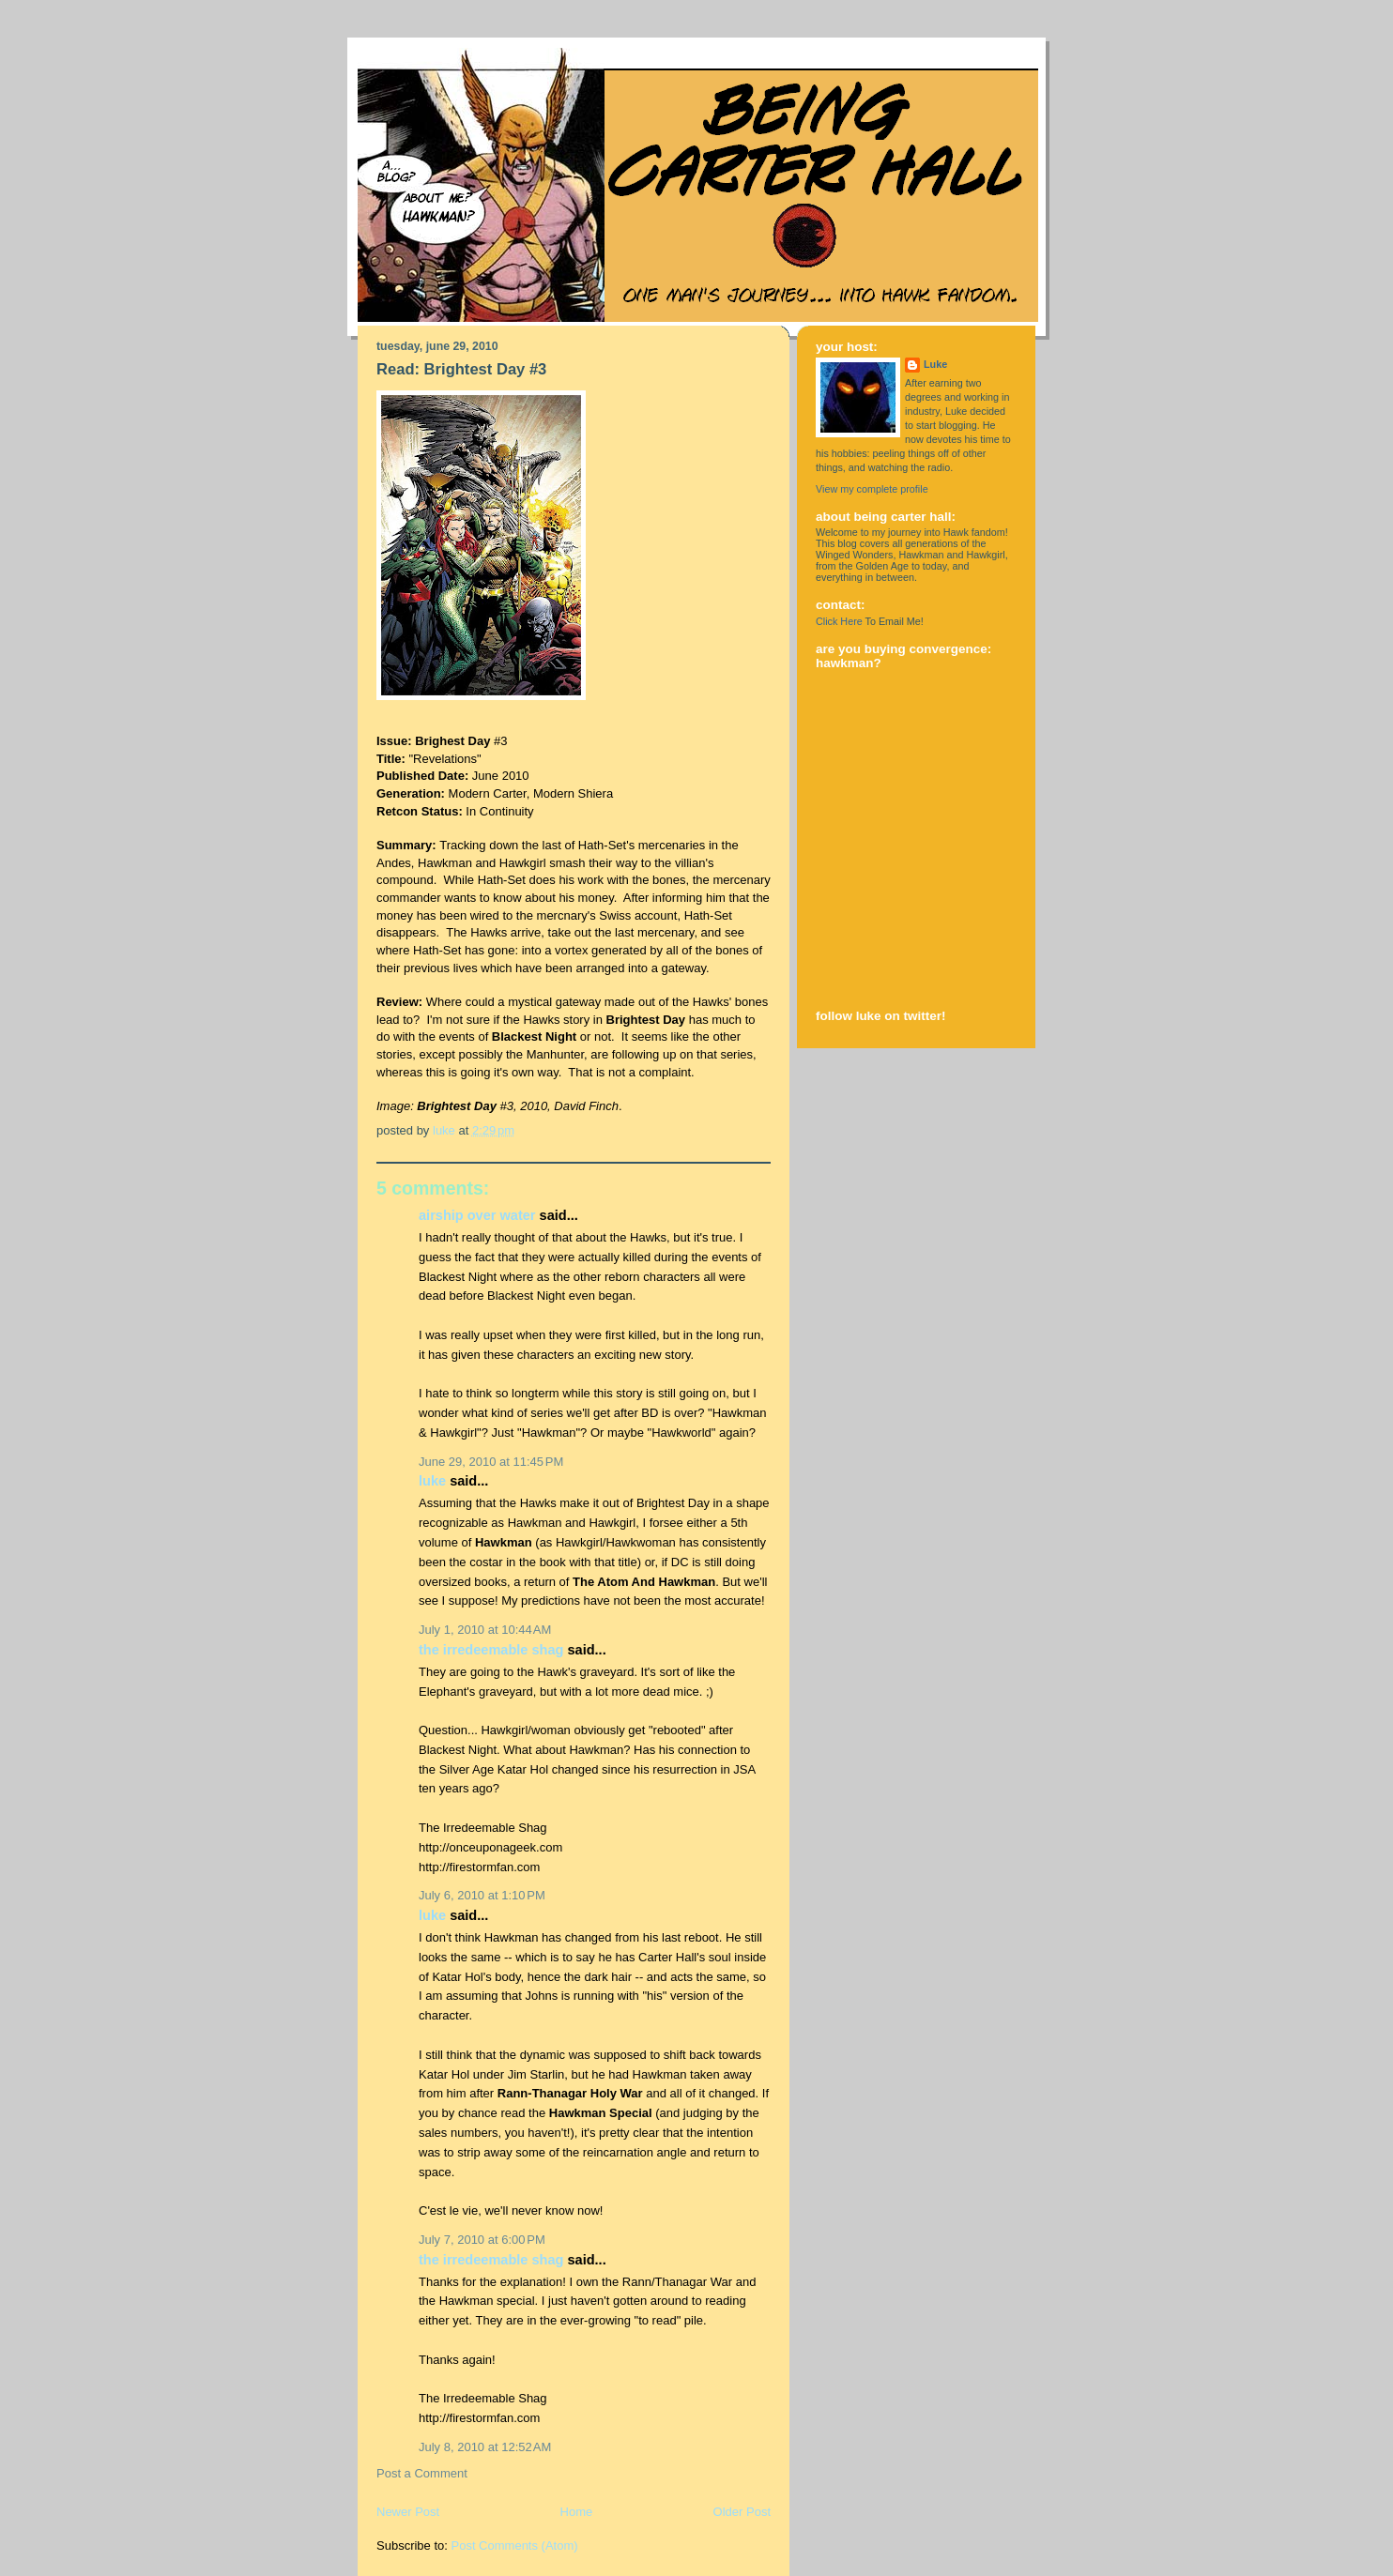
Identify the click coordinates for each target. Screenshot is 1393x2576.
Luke (432, 1480)
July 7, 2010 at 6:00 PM (482, 2240)
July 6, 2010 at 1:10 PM (482, 1895)
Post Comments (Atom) (515, 2545)
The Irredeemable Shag (491, 1649)
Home (576, 2512)
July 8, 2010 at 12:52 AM (485, 2447)
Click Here (839, 621)
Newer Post (407, 2512)
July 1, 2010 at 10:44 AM (485, 1630)
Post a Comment (421, 2473)
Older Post (742, 2512)
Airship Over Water (477, 1215)
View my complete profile (872, 489)
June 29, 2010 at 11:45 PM (491, 1462)
